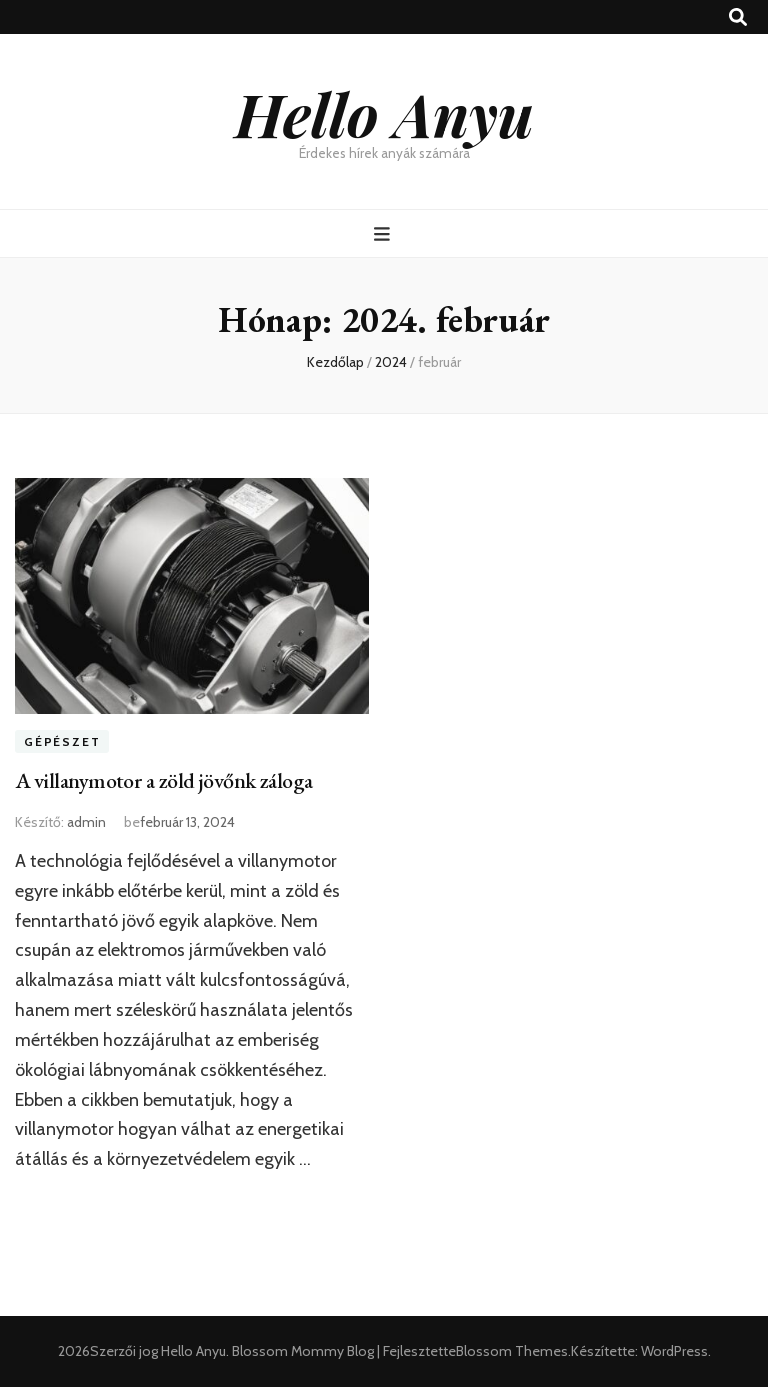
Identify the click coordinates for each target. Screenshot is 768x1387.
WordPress (674, 1351)
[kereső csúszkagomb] (738, 17)
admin (86, 822)
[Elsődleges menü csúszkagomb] (384, 234)
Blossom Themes (512, 1351)
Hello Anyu (384, 113)
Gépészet (62, 741)
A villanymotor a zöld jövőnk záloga (164, 780)
